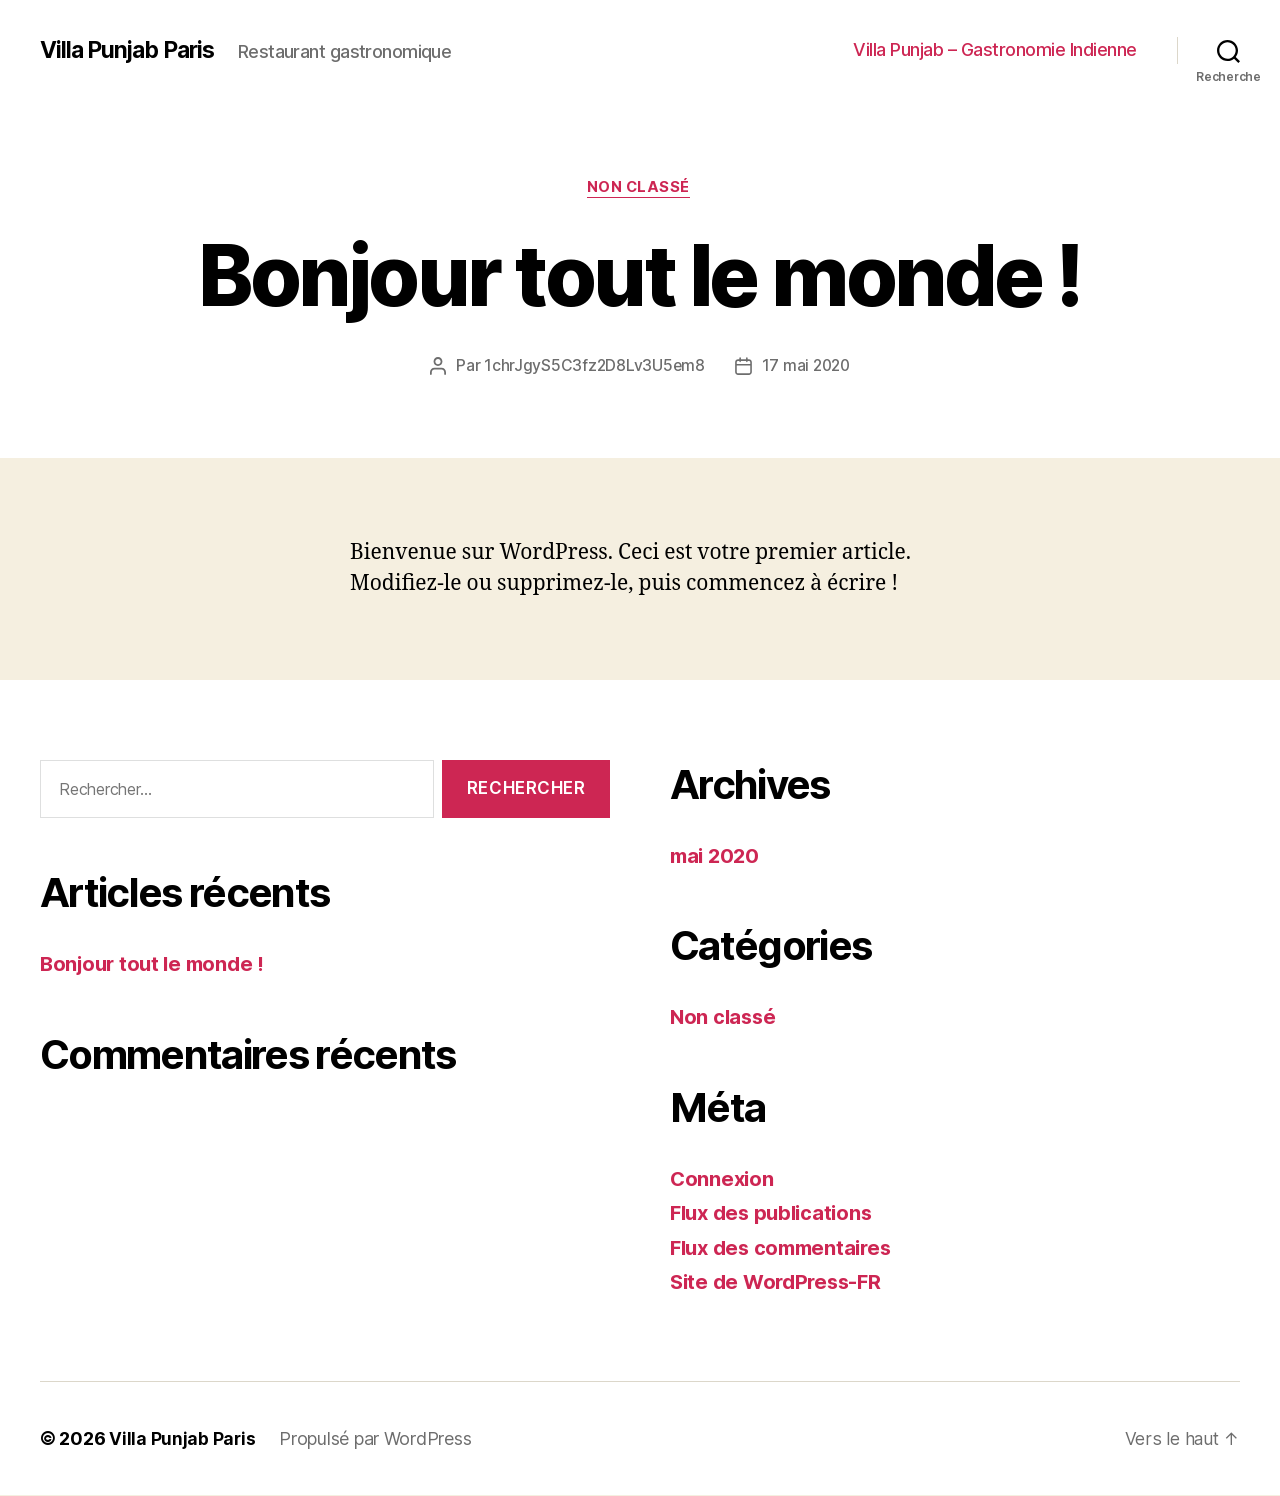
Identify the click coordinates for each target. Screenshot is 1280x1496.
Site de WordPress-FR (780, 1283)
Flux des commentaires (786, 1248)
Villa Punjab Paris (132, 50)
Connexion (723, 1179)
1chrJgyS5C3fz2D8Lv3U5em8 (592, 367)
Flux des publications (776, 1214)
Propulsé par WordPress (376, 1439)
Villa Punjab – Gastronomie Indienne (995, 49)
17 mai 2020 (807, 367)
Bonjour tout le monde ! (157, 965)
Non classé (640, 189)
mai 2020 (717, 856)
